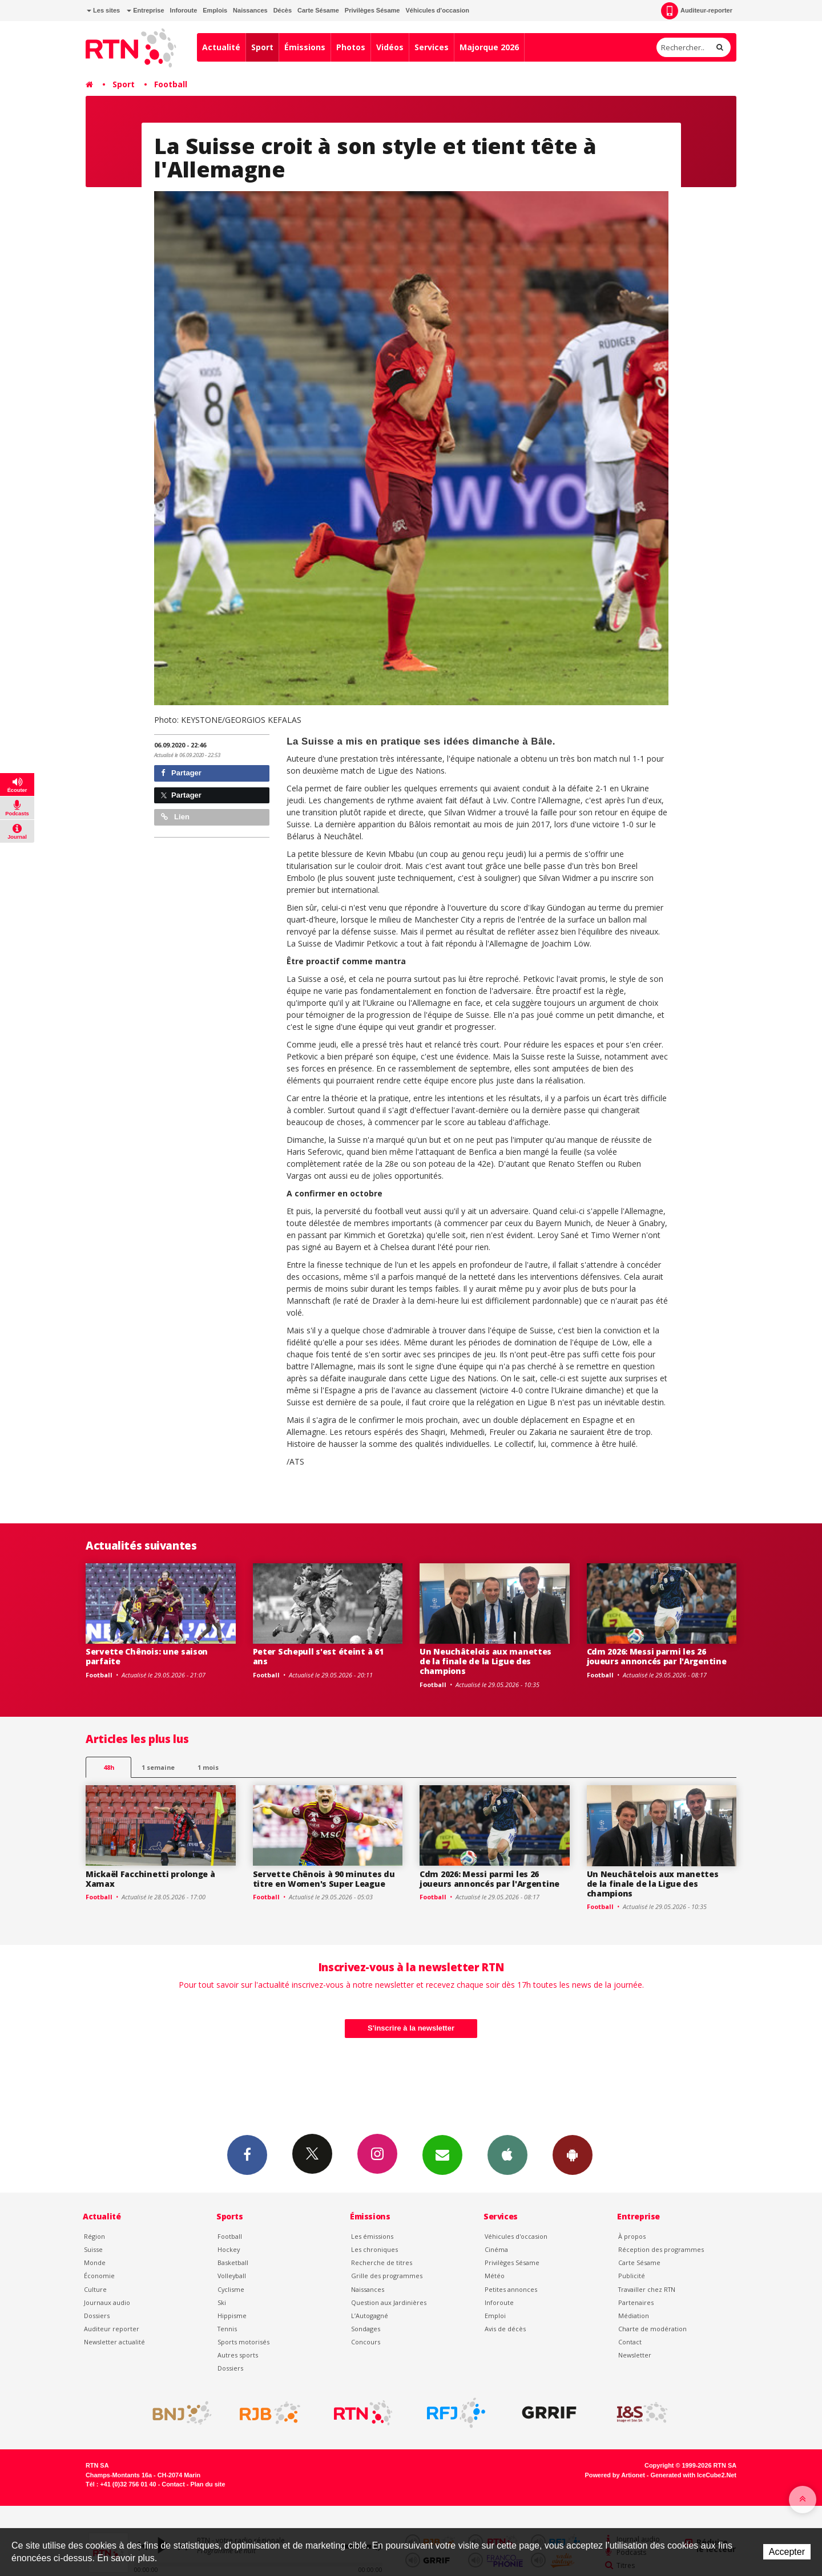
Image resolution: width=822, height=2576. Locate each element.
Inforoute (184, 10)
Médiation (633, 2315)
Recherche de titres (381, 2262)
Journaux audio (107, 2302)
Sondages (365, 2328)
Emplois (215, 10)
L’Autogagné (369, 2315)
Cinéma (496, 2249)
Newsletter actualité (114, 2342)
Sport (262, 47)
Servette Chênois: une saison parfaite (147, 1656)
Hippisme (232, 2315)
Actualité (221, 47)
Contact (630, 2342)
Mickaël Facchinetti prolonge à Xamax (150, 1879)
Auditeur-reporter (696, 10)
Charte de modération (652, 2328)
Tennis (227, 2328)
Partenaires (636, 2302)
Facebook (247, 2154)
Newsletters (442, 2154)
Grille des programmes (386, 2275)
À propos (632, 2236)
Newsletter (634, 2355)
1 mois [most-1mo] (208, 1767)
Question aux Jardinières (388, 2302)
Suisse (93, 2249)
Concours (365, 2342)
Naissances (250, 10)
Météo (495, 2275)
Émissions (304, 47)
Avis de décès (505, 2328)
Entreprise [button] (145, 10)
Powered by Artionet (615, 2475)
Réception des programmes (661, 2249)
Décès (282, 10)
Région (94, 2236)
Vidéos (390, 47)
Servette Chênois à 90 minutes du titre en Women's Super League (324, 1879)
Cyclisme (230, 2289)
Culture (95, 2289)
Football (170, 84)
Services (431, 47)
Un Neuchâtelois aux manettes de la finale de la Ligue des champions (485, 1661)
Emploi (495, 2315)
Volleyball (231, 2275)
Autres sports (237, 2355)
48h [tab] (108, 1767)
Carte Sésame (318, 10)
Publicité (631, 2275)
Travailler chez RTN (646, 2289)
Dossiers (97, 2315)
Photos (350, 47)
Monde (95, 2262)
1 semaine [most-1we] (158, 1767)
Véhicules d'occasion (437, 10)
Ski (221, 2302)
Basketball (232, 2262)
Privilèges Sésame (372, 10)
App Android (573, 2154)
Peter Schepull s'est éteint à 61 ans (318, 1656)
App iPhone (507, 2154)
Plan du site (207, 2484)
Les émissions (372, 2236)
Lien (175, 816)
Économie (99, 2275)
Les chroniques (374, 2249)
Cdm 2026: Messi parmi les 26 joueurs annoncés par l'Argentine (657, 1656)
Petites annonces (511, 2289)
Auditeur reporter (111, 2328)
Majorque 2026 (489, 47)
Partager (181, 773)
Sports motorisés (243, 2342)
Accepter (787, 2552)
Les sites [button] (103, 10)
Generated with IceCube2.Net (693, 2475)
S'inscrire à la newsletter (411, 2028)
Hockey (228, 2249)
